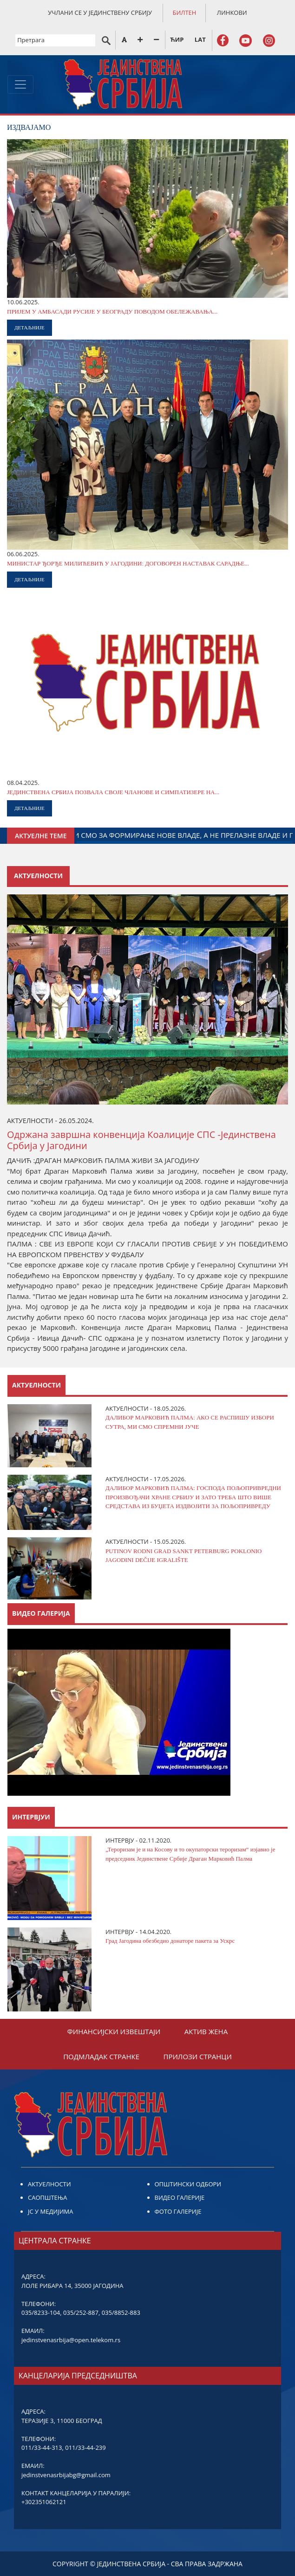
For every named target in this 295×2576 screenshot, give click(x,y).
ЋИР (177, 39)
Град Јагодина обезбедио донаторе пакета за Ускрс (170, 1940)
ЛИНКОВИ (232, 12)
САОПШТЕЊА (47, 2197)
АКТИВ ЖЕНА (206, 2031)
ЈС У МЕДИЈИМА (50, 2211)
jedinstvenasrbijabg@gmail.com (66, 2475)
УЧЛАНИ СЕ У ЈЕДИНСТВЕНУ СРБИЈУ (100, 12)
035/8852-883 (121, 2312)
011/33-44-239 (85, 2447)
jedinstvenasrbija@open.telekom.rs (70, 2340)
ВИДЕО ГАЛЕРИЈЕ (180, 2197)
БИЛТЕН (184, 12)
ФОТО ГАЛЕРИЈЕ (178, 2211)
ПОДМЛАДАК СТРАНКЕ (101, 2056)
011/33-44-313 (41, 2447)
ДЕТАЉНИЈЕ (29, 327)
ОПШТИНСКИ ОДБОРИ (188, 2184)
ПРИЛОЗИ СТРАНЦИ (198, 2056)
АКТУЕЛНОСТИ (49, 2184)
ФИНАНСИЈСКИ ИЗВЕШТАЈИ (114, 2031)
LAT (200, 39)
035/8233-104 (40, 2312)
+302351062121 (43, 2502)
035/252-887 (80, 2312)
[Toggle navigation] (20, 84)
